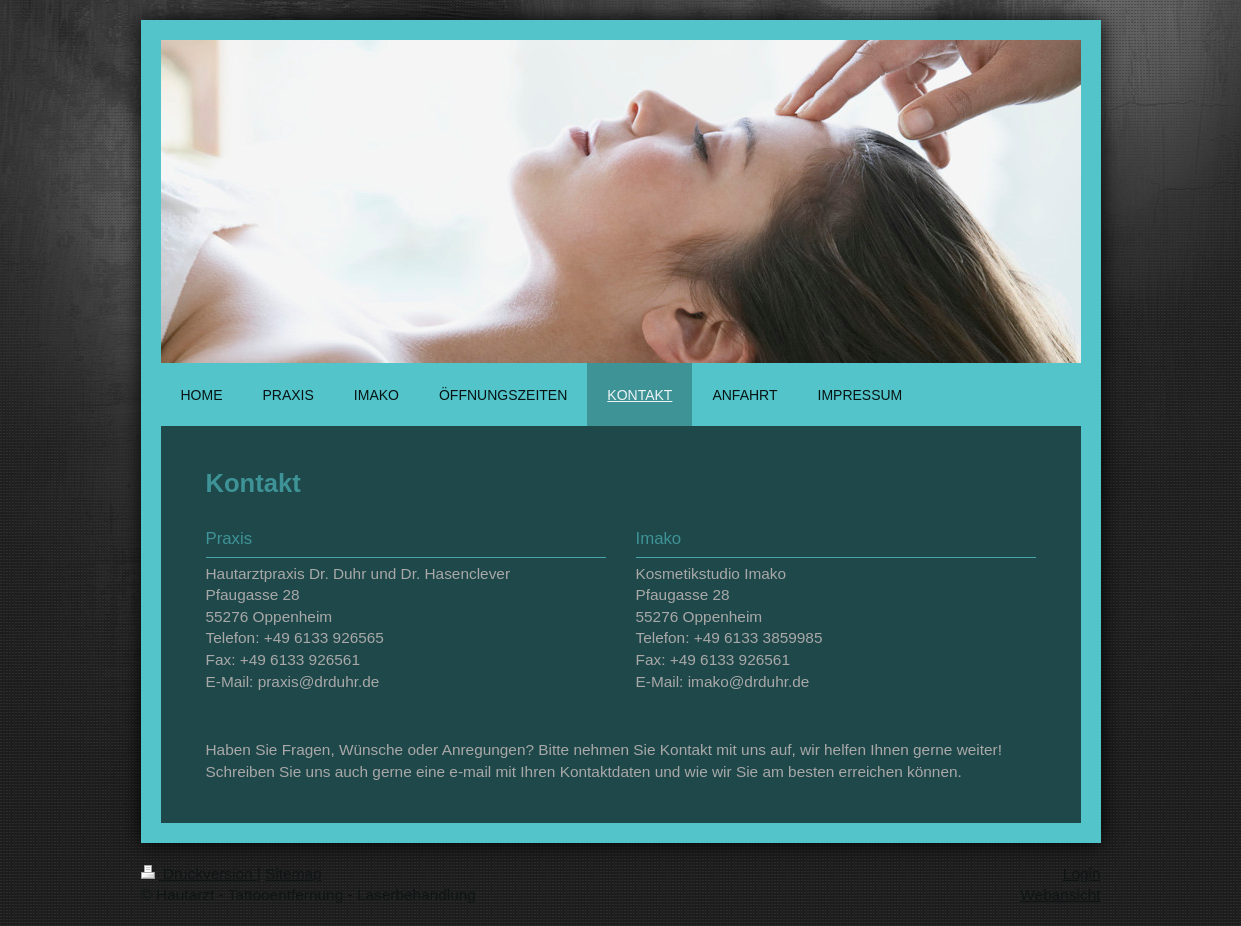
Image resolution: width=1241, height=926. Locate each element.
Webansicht (1060, 894)
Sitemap (293, 873)
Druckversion (199, 873)
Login (1082, 873)
